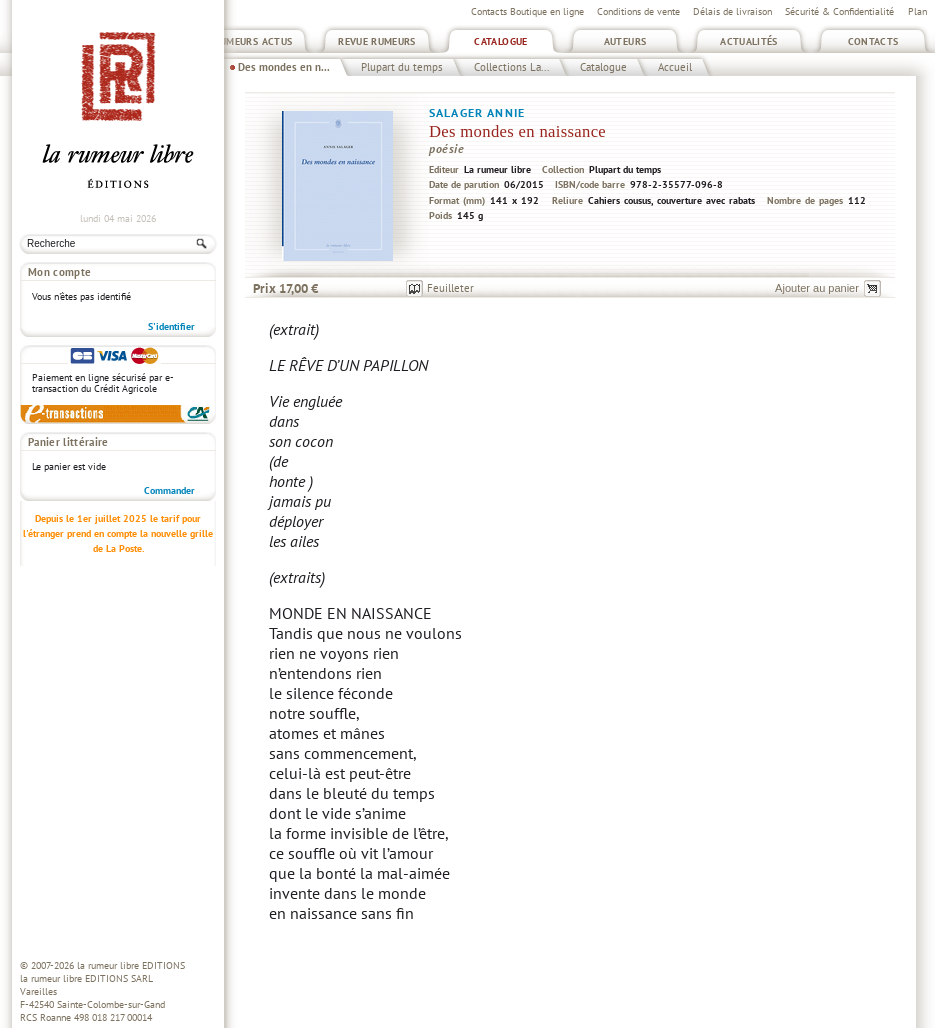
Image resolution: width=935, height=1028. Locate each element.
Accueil (675, 67)
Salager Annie (477, 112)
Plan (917, 11)
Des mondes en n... (284, 67)
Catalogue (500, 41)
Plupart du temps (402, 67)
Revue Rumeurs (377, 41)
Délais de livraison (732, 11)
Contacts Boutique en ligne (527, 11)
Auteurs (625, 41)
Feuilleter (450, 288)
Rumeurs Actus (253, 41)
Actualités (749, 41)
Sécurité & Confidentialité (839, 11)
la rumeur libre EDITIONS (131, 965)
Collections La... (511, 67)
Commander (169, 490)
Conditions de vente (638, 11)
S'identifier (171, 326)
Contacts (873, 41)
